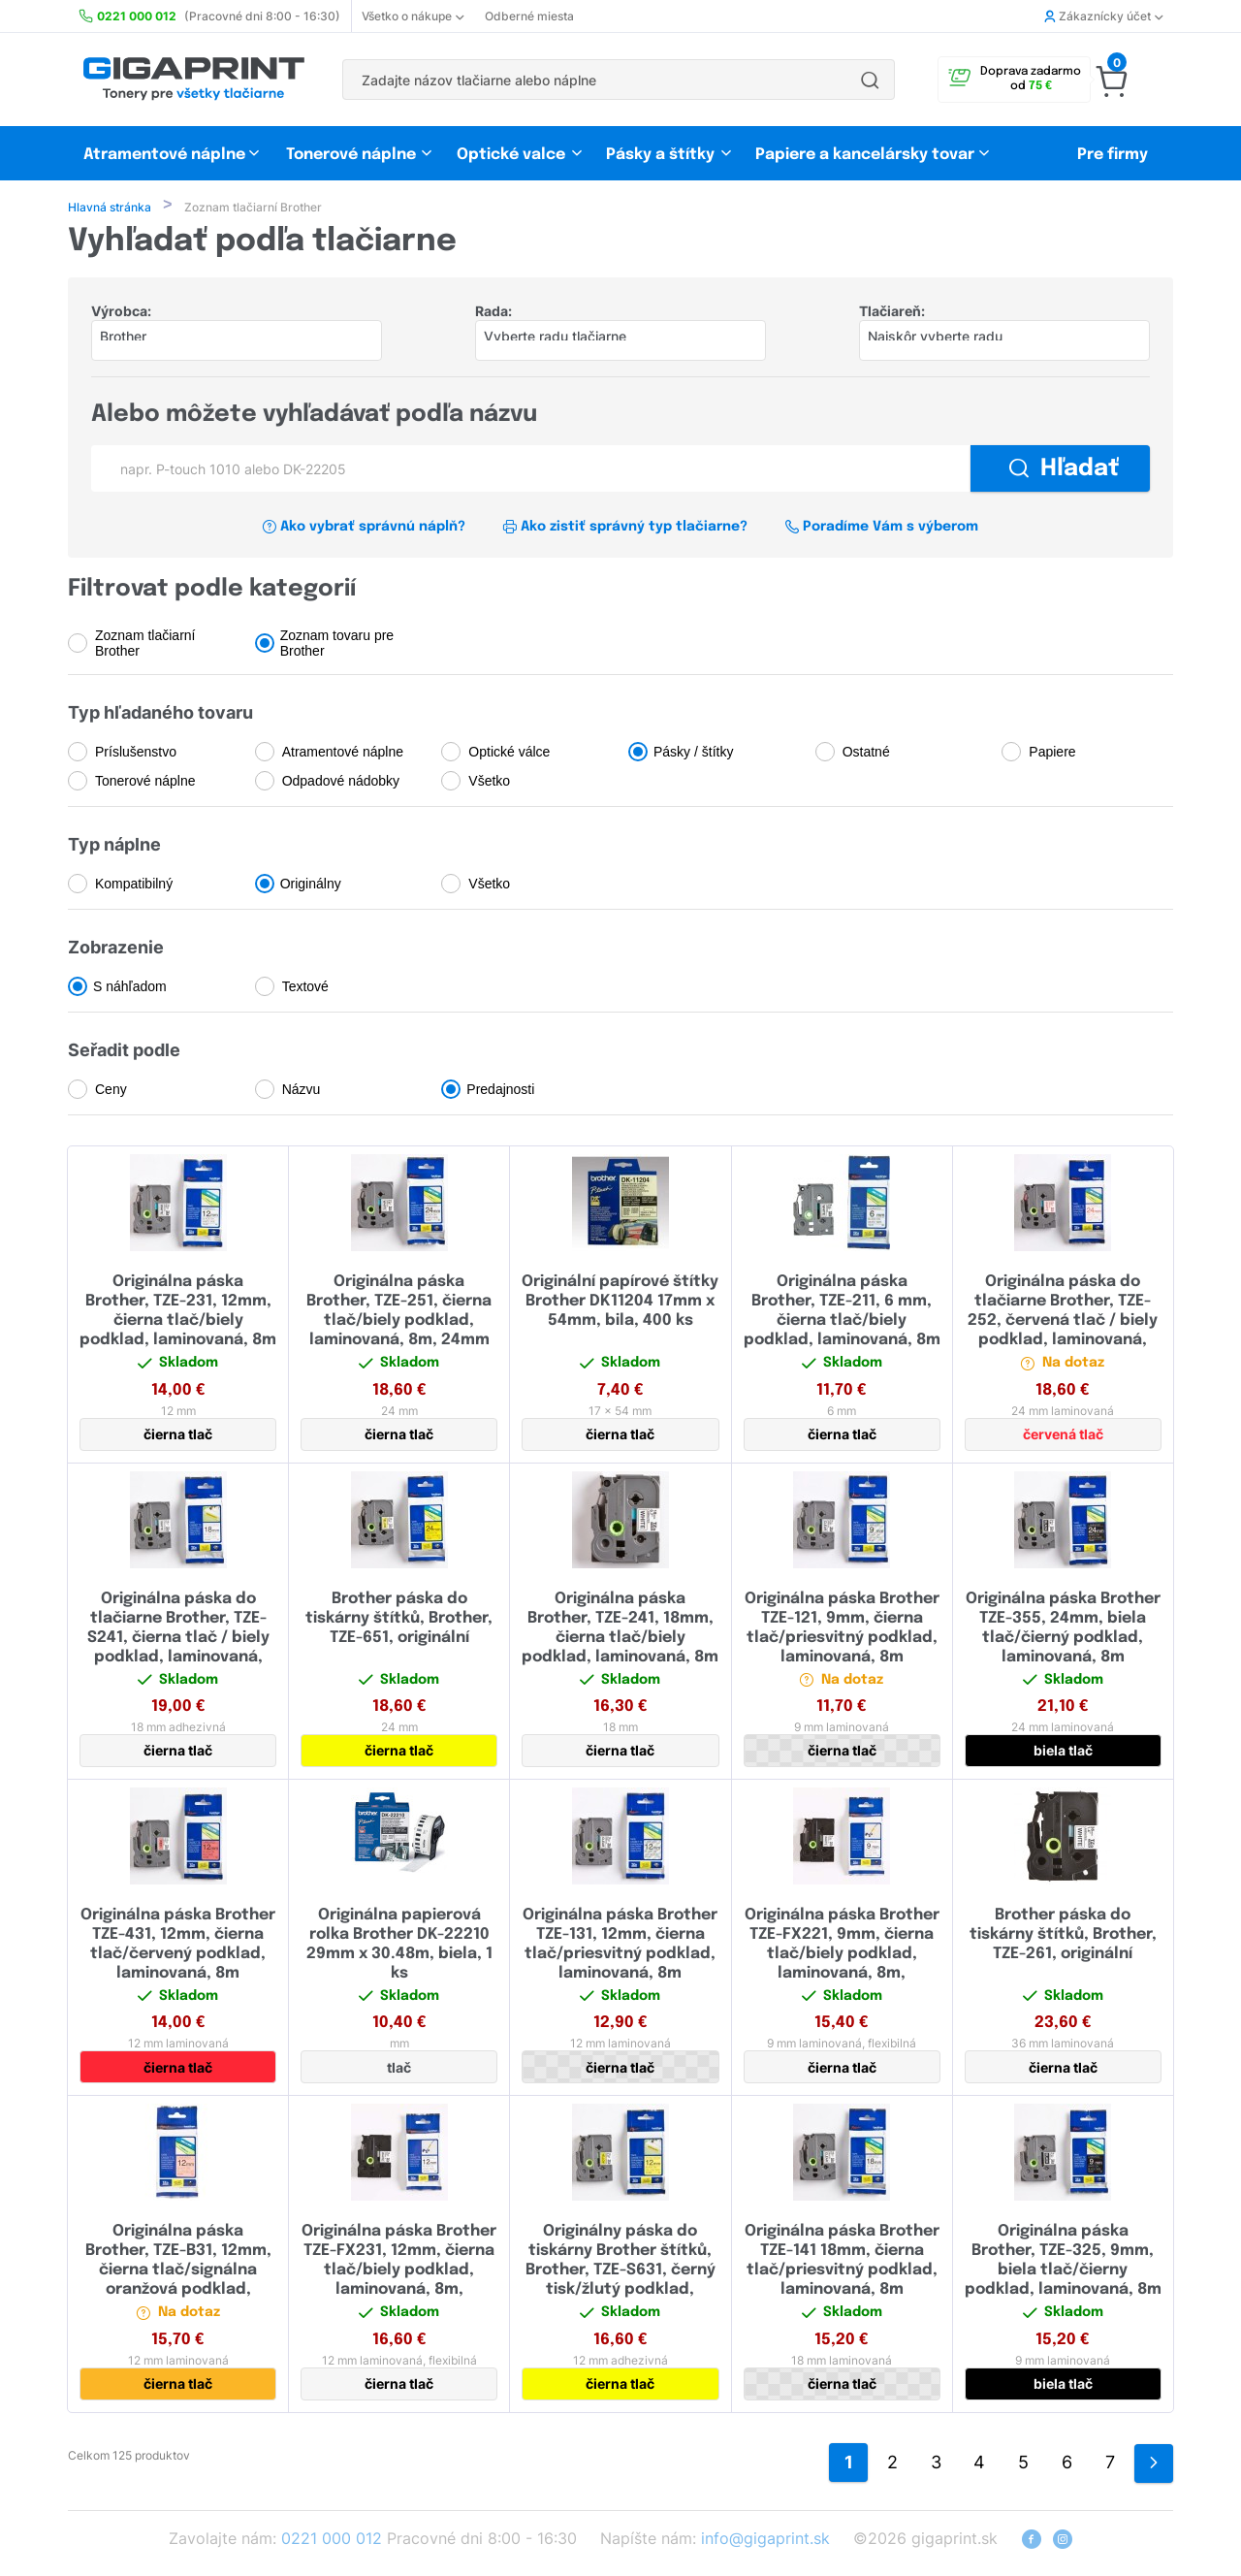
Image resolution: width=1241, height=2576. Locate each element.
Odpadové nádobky (340, 782)
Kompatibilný (134, 885)
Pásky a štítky (660, 154)
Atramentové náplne (164, 154)
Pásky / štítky (693, 753)
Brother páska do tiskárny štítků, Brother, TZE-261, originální (1063, 1936)
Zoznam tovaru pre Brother (337, 644)
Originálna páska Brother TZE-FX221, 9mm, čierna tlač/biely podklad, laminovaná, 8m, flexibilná (842, 1956)
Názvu (301, 1091)
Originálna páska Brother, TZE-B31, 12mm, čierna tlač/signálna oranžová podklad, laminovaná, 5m (178, 2272)
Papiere (1052, 753)
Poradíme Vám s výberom (881, 528)
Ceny (111, 1091)
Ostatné (866, 753)
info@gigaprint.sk (765, 2540)
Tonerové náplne (351, 154)
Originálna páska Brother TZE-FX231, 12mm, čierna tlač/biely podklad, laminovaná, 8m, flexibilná (399, 2272)
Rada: (493, 313)
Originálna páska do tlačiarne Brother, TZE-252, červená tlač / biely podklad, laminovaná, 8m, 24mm (1063, 1322)
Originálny (310, 885)
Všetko (489, 782)
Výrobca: (121, 313)
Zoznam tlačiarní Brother (145, 644)
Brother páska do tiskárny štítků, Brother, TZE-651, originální (399, 1620)
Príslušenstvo (135, 753)
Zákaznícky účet (1103, 16)
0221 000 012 (331, 2540)
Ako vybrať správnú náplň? (364, 528)
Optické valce (511, 154)
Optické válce (509, 753)
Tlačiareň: (892, 313)
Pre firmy (1112, 154)
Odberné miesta (529, 16)
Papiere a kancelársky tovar (866, 154)
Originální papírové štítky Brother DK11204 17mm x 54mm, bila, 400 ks (620, 1303)
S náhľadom (130, 988)
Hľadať (1064, 471)
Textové (305, 988)
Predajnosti (500, 1091)
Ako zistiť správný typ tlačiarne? (625, 528)
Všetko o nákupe (412, 16)
